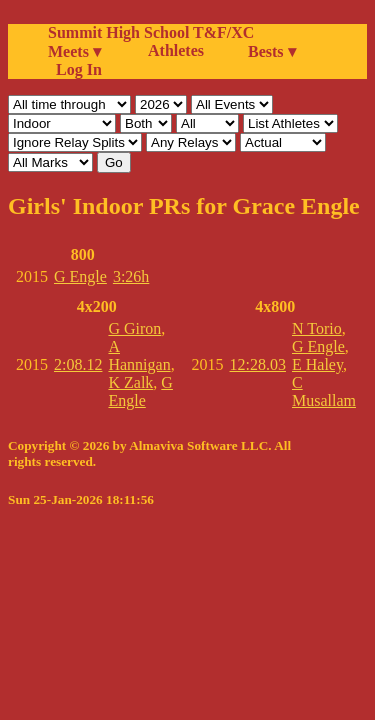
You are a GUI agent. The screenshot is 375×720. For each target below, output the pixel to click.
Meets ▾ (74, 51)
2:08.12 (78, 364)
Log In (75, 69)
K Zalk (130, 382)
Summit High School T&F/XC (151, 32)
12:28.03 (258, 364)
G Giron (134, 328)
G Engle (80, 276)
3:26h (131, 276)
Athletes (176, 50)
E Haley (317, 364)
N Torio (317, 328)
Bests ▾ (272, 51)
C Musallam (324, 391)
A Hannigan (139, 355)
